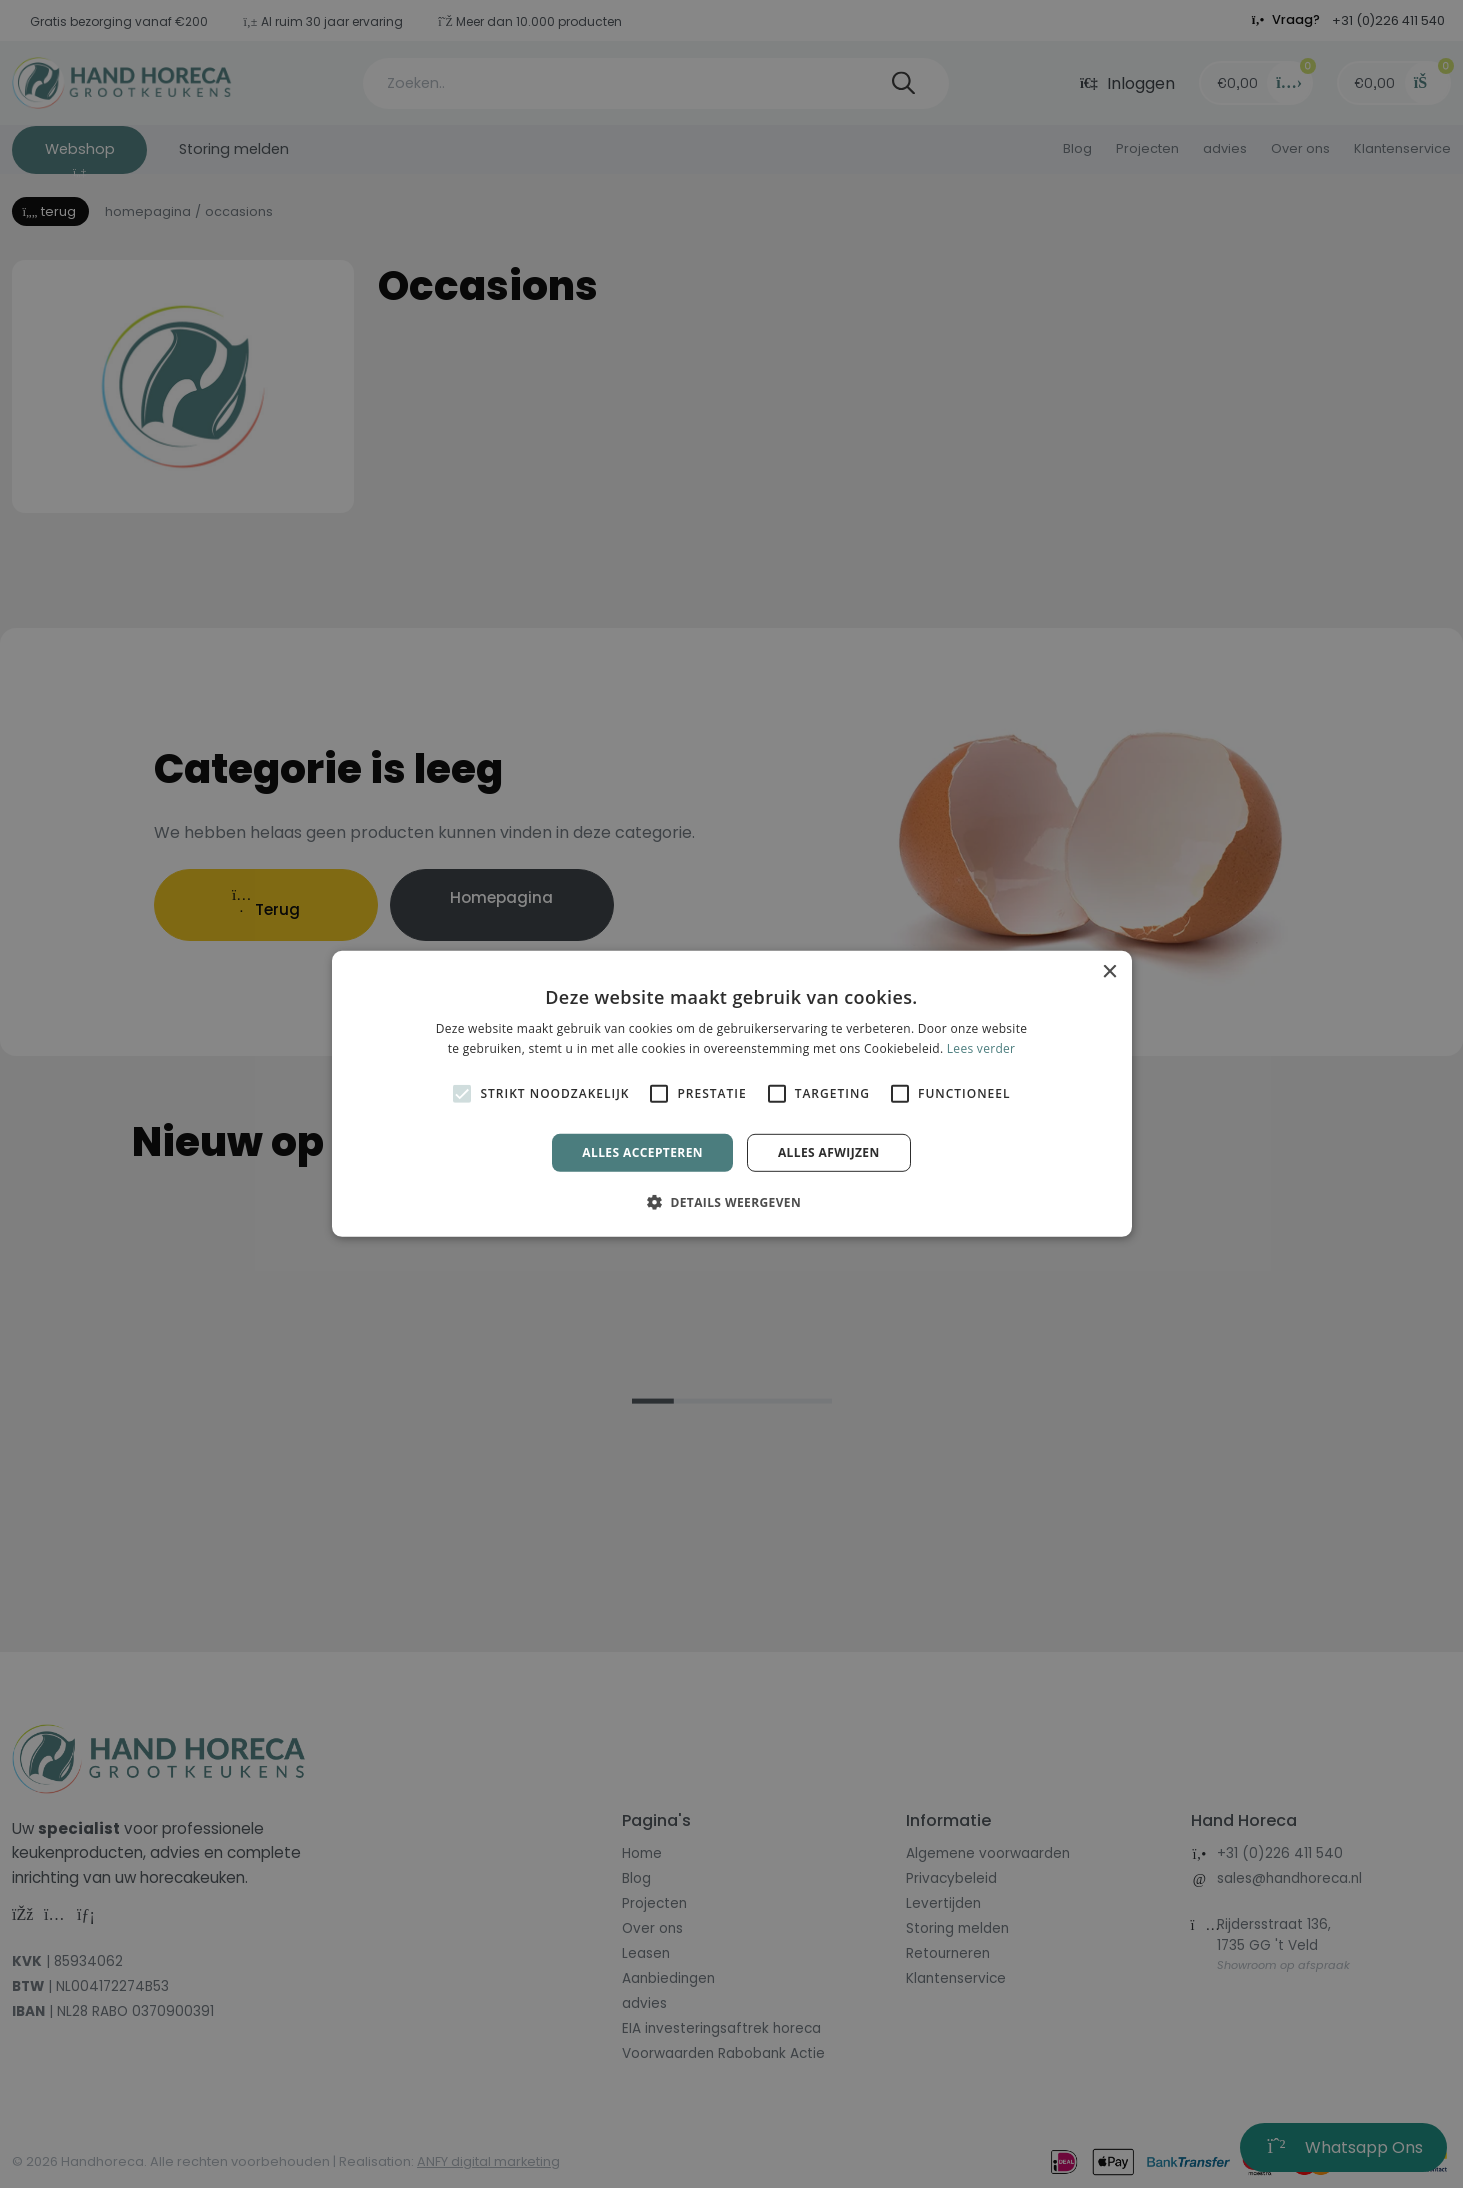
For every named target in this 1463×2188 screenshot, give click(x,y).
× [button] (1109, 972)
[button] (731, 1202)
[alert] (731, 1094)
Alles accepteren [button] (642, 1152)
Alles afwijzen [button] (829, 1152)
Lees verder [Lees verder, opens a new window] (981, 1048)
